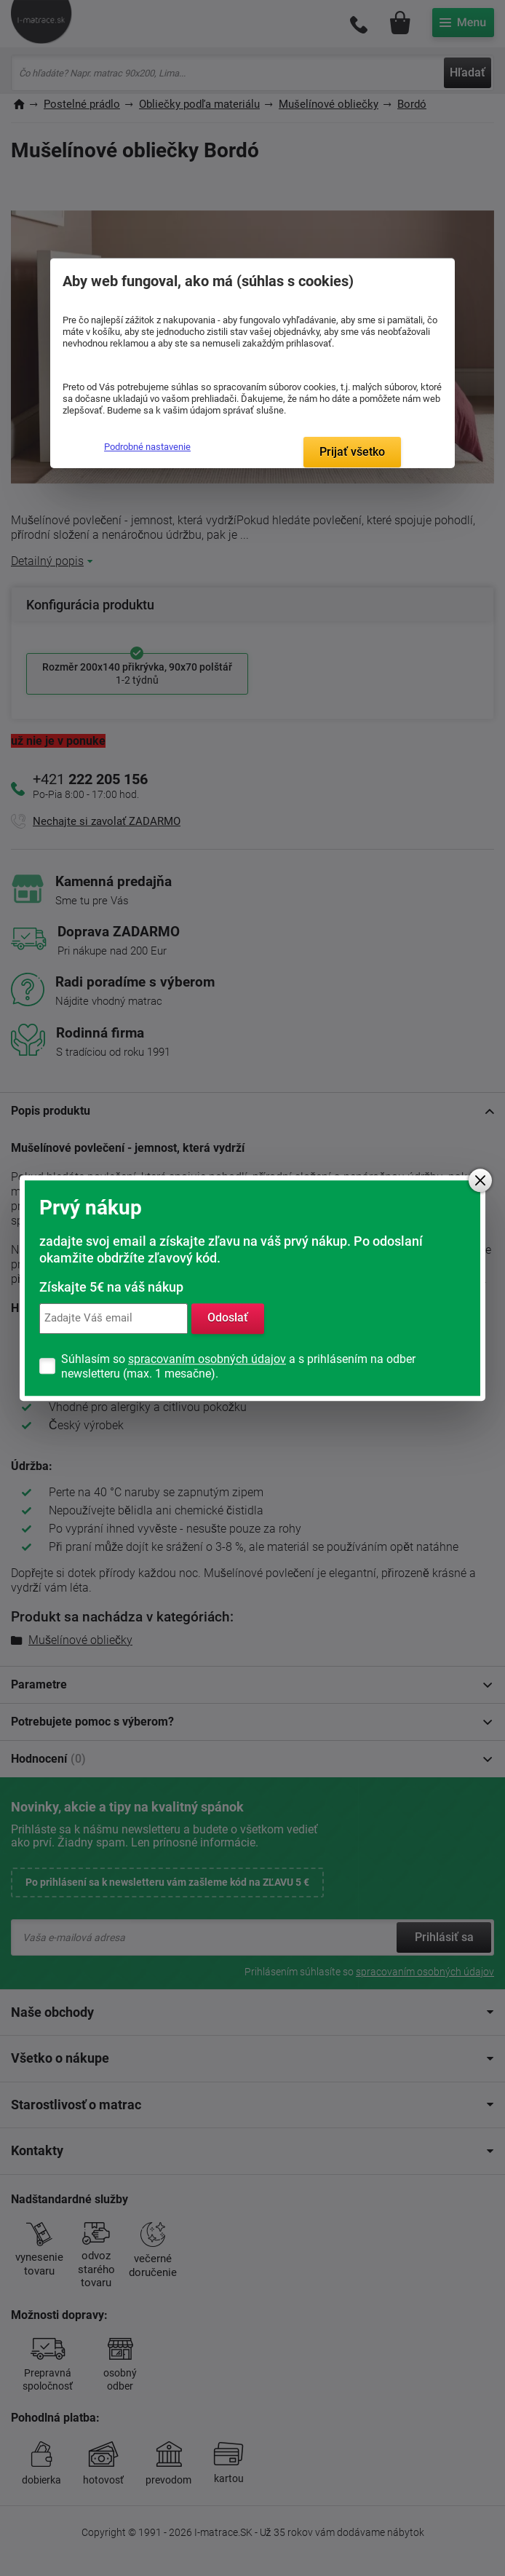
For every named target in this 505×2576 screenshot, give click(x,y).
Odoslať (227, 1318)
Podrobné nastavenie (147, 446)
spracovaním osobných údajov (207, 1359)
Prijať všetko (352, 452)
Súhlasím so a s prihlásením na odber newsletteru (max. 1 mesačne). (238, 1366)
